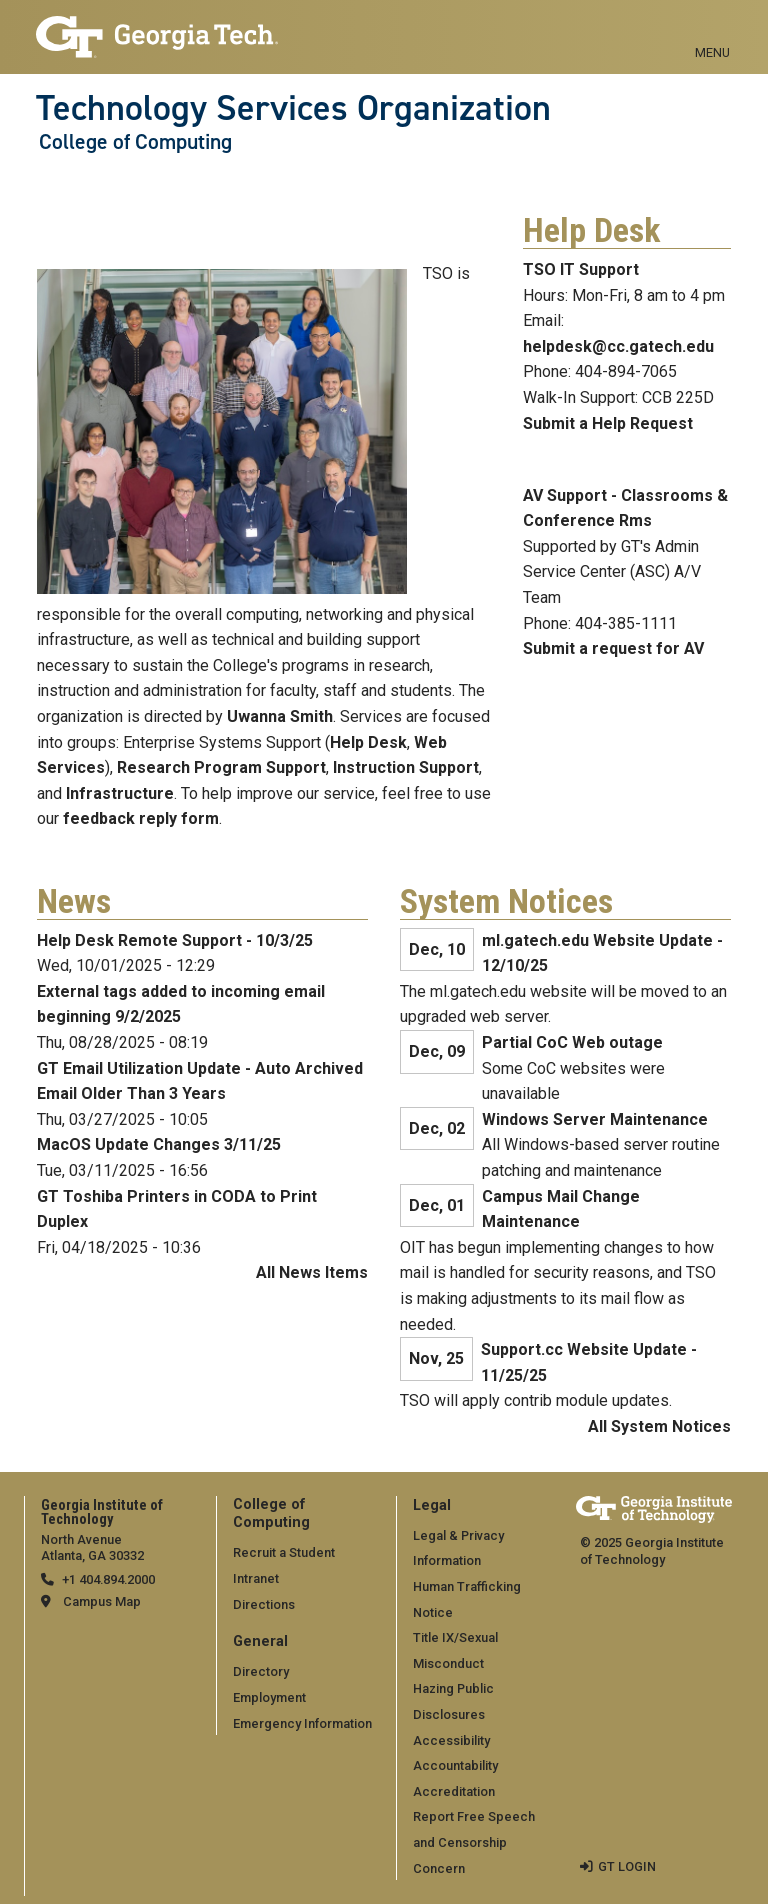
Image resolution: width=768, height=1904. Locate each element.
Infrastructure (120, 793)
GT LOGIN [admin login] (627, 1866)
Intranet (256, 1578)
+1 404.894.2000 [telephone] (108, 1579)
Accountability (455, 1765)
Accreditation (454, 1791)
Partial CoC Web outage (572, 1042)
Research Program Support (221, 767)
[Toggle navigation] (712, 30)
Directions (264, 1604)
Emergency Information (302, 1723)
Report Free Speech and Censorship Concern (474, 1842)
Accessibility (451, 1740)
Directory (261, 1671)
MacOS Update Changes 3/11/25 (159, 1144)
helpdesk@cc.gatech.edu (618, 346)
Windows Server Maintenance (595, 1119)
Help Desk (368, 742)
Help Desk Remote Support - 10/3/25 (175, 940)
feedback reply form (141, 818)
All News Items (312, 1272)
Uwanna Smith (280, 716)
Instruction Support (406, 767)
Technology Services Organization (293, 108)
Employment (269, 1697)
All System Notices (659, 1426)
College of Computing (135, 142)
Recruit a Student (284, 1552)
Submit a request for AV (613, 648)
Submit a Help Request (608, 423)
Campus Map (102, 1601)
